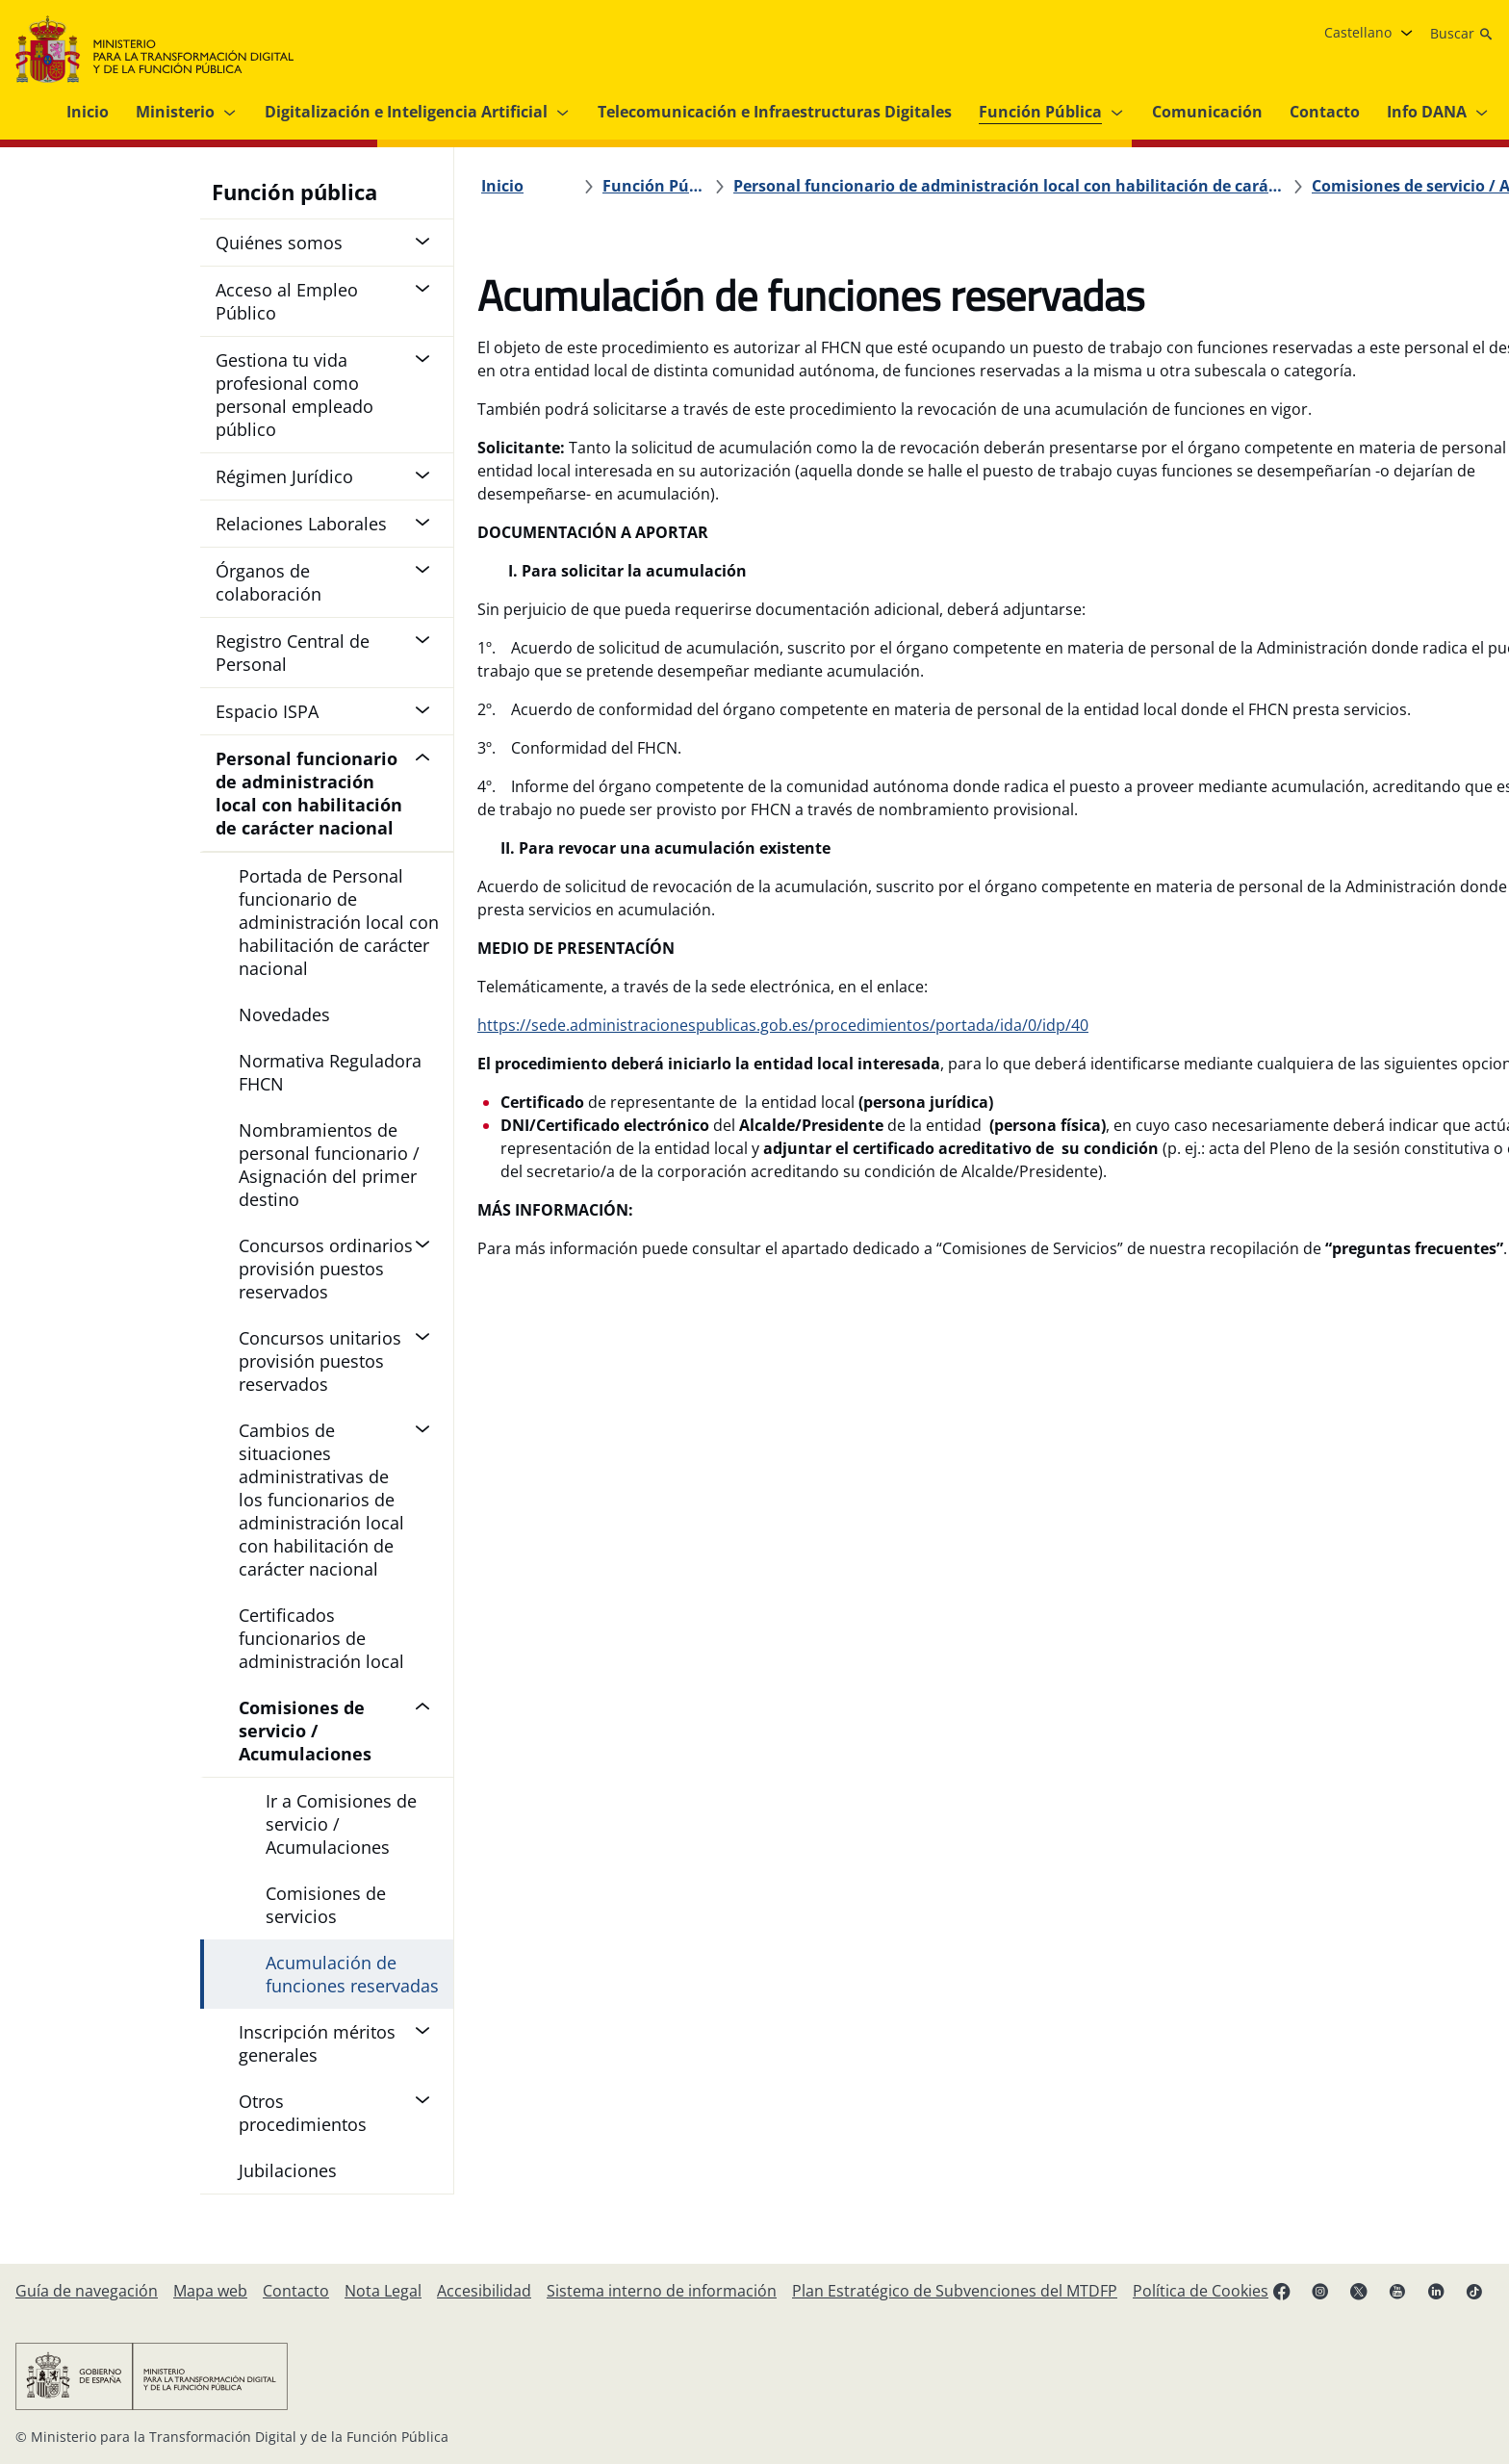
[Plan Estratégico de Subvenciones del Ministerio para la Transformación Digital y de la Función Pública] (954, 2290)
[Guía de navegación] (86, 2290)
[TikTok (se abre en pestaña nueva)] (1474, 2290)
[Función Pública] (638, 185)
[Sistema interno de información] (662, 2290)
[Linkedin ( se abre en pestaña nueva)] (1435, 2290)
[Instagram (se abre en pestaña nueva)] (1320, 2290)
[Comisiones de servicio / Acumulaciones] (1209, 185)
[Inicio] (502, 185)
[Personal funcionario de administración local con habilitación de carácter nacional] (896, 185)
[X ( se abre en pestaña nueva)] (1358, 2290)
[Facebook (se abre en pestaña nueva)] (1281, 2290)
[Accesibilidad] (484, 2290)
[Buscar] (1462, 33)
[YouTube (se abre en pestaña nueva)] (1397, 2290)
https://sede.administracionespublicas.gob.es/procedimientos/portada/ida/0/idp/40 (782, 1117)
